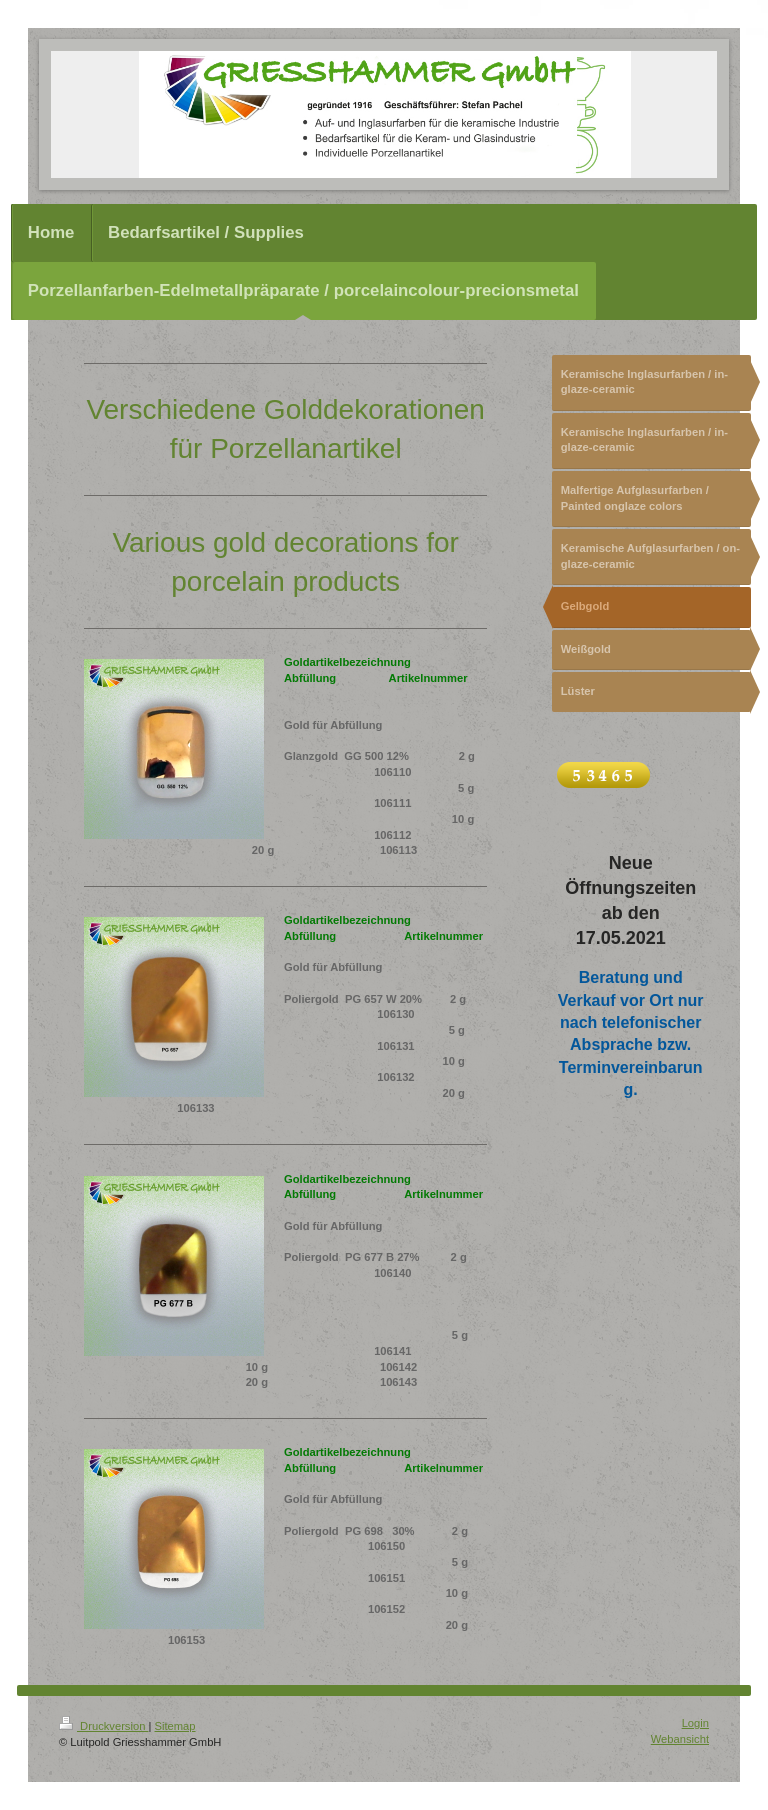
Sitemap (175, 1726)
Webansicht (680, 1739)
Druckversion (104, 1726)
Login (695, 1723)
